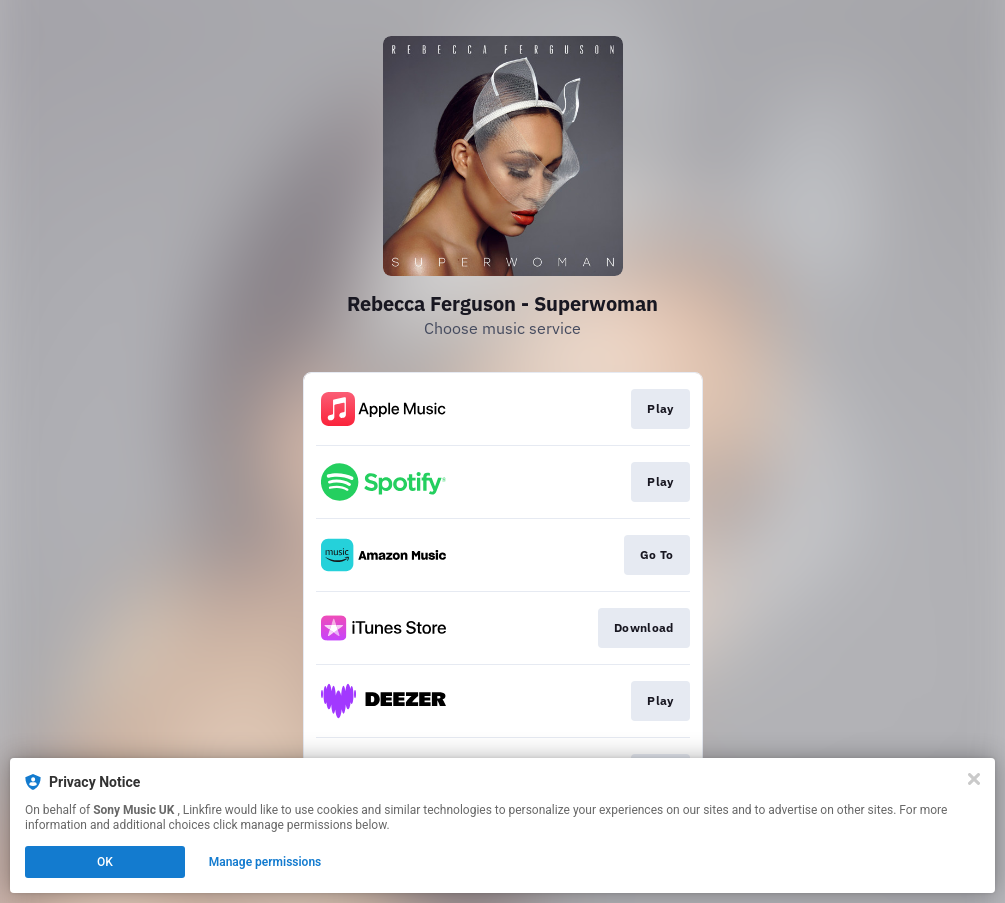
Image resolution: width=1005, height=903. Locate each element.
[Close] (974, 779)
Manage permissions (265, 862)
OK (105, 862)
